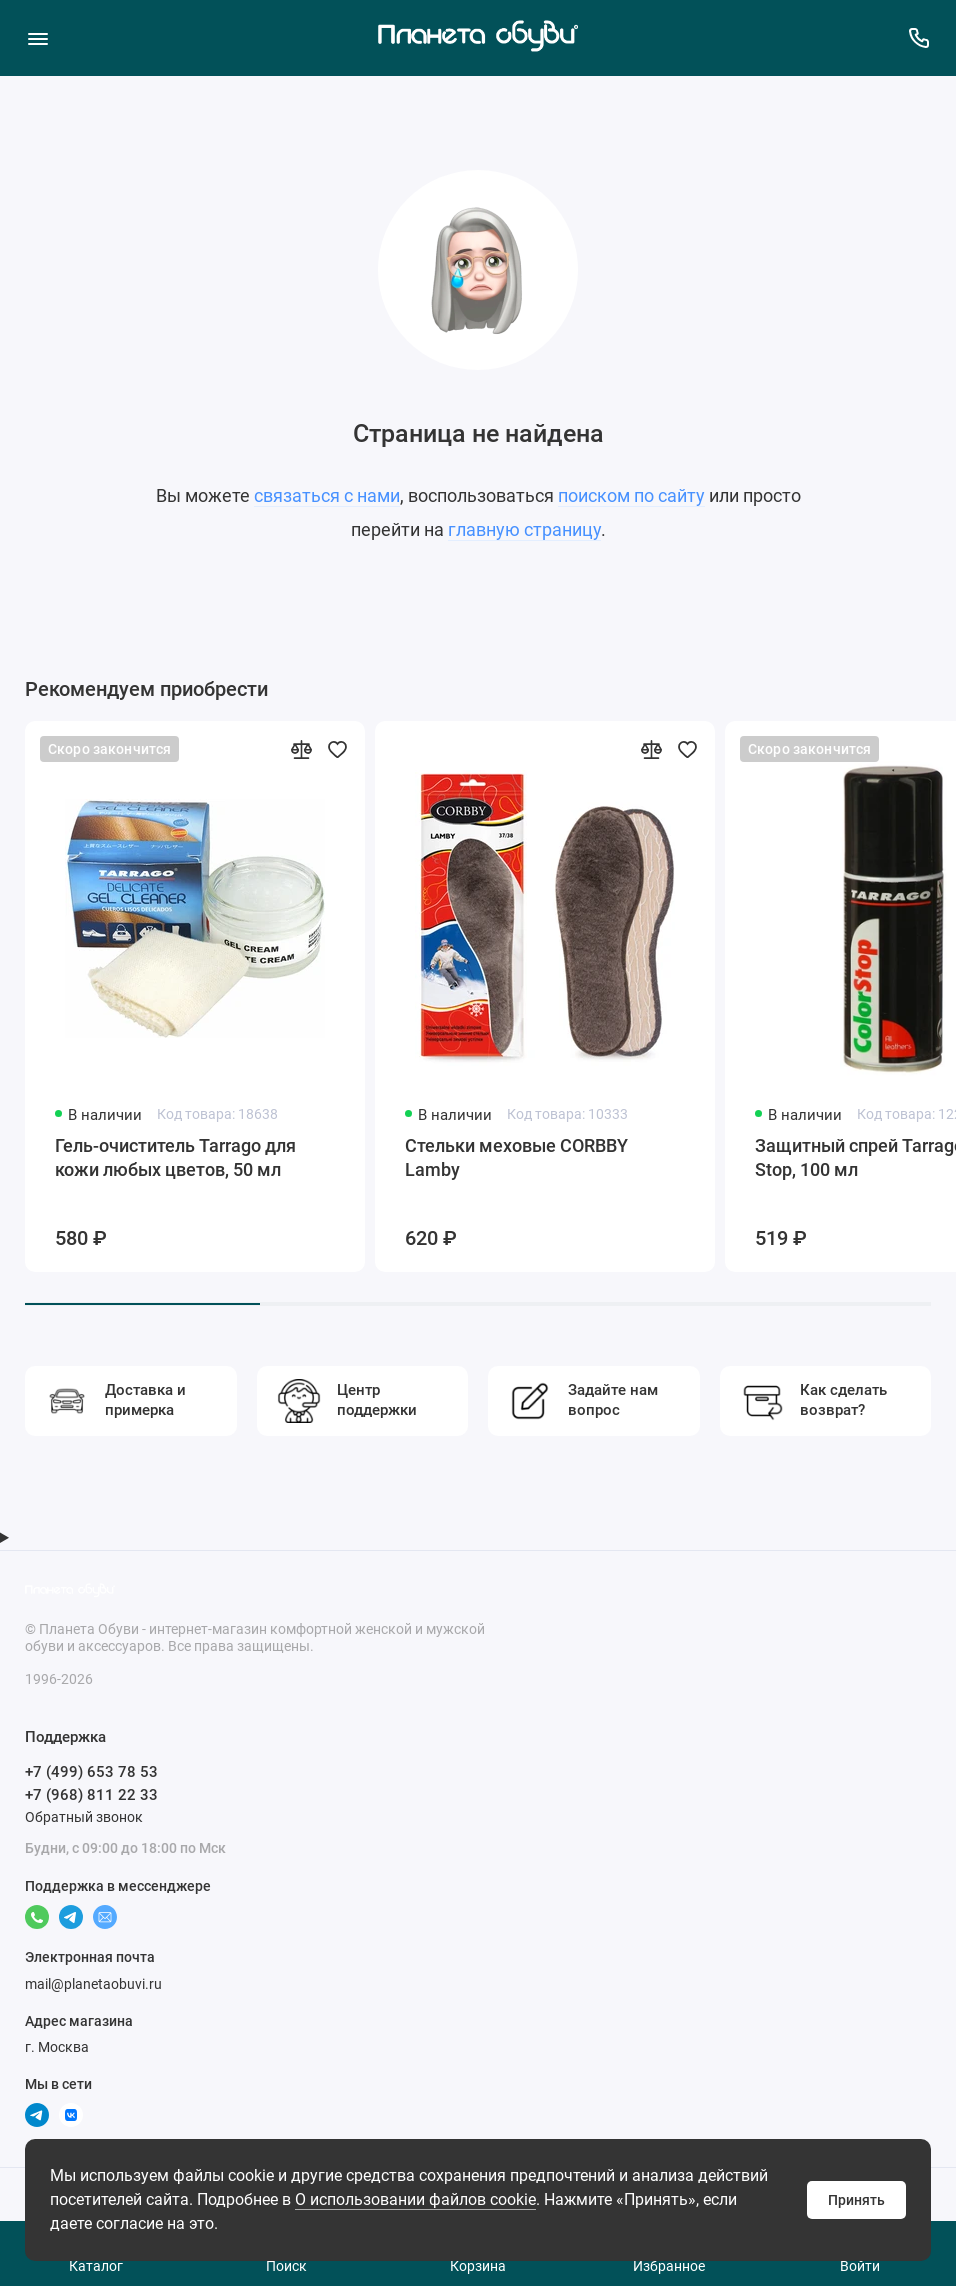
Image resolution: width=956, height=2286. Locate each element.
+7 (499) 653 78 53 (91, 1772)
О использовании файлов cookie (415, 2199)
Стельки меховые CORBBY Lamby (516, 1157)
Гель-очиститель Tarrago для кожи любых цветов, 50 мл (175, 1157)
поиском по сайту (631, 495)
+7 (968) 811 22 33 (91, 1795)
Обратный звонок (84, 1817)
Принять (856, 2200)
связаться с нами (327, 495)
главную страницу (524, 529)
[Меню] (37, 37)
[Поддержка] (918, 37)
